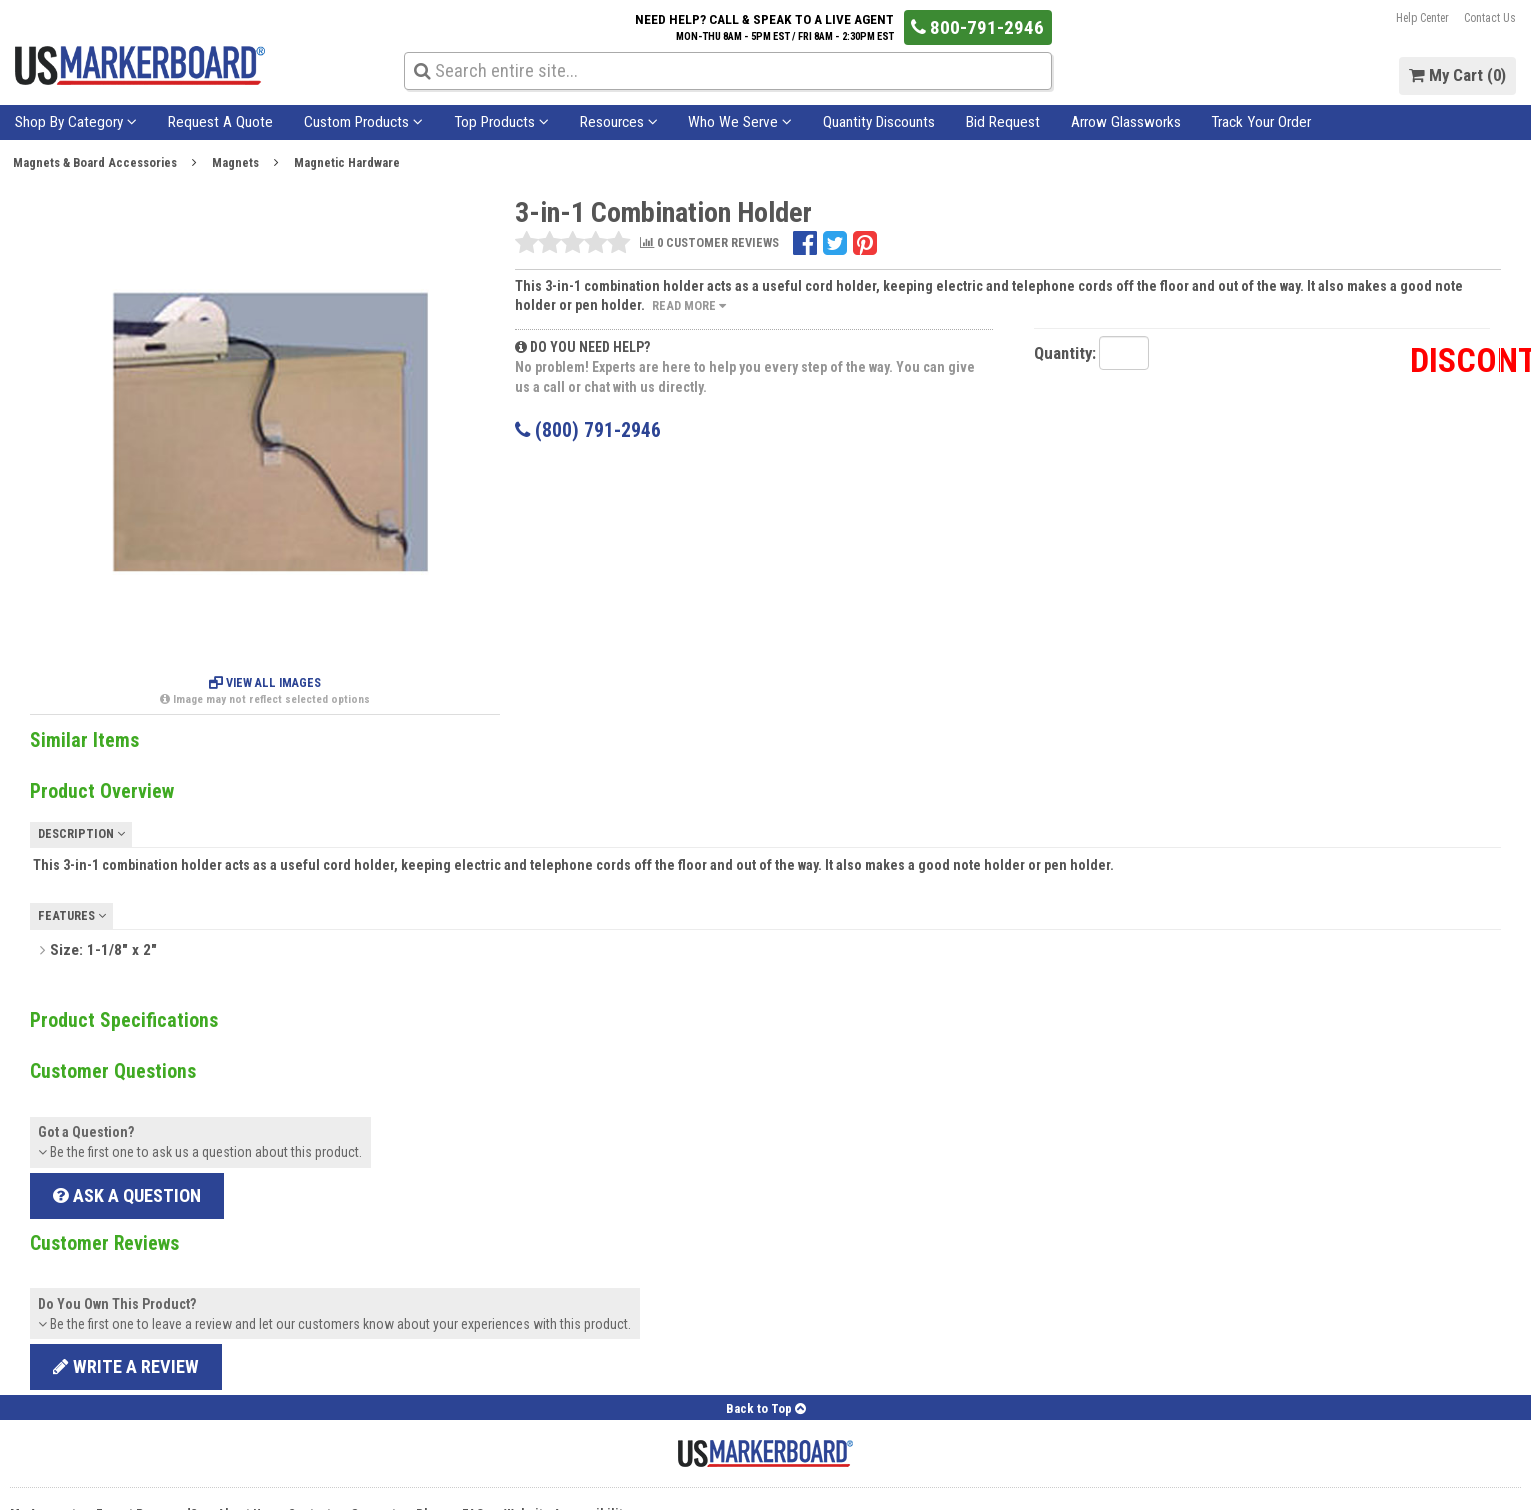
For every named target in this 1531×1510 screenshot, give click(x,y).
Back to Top (766, 1408)
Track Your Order (1261, 122)
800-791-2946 (977, 27)
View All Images (265, 683)
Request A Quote (220, 122)
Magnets (235, 162)
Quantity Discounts (879, 122)
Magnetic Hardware (347, 162)
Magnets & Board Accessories (95, 162)
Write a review (126, 1366)
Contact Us (1490, 18)
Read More (689, 305)
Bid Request (1003, 122)
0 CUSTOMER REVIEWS (709, 243)
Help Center (1422, 18)
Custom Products (363, 122)
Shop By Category (76, 122)
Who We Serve (740, 122)
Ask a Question (127, 1195)
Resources (619, 122)
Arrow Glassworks (1126, 122)
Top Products (501, 122)
